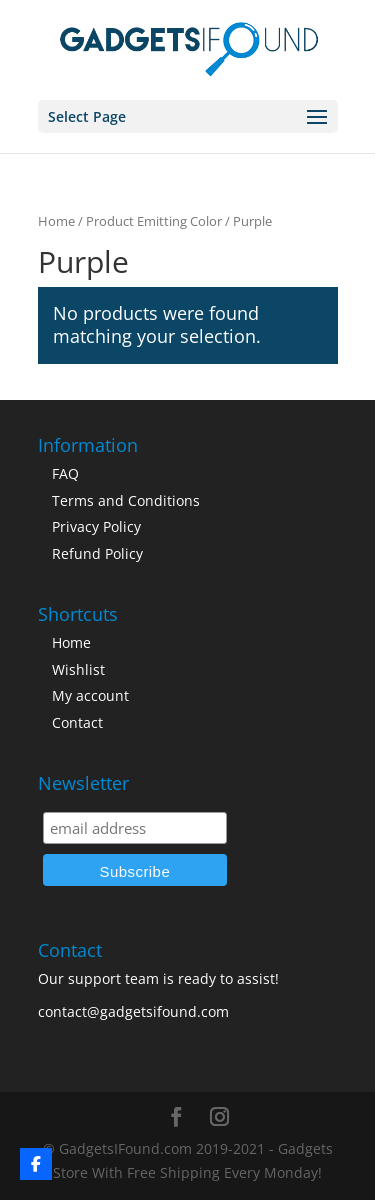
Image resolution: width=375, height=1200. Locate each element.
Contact (77, 722)
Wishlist (78, 669)
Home (56, 221)
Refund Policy (97, 553)
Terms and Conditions (126, 500)
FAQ (65, 473)
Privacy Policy (96, 526)
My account (90, 695)
